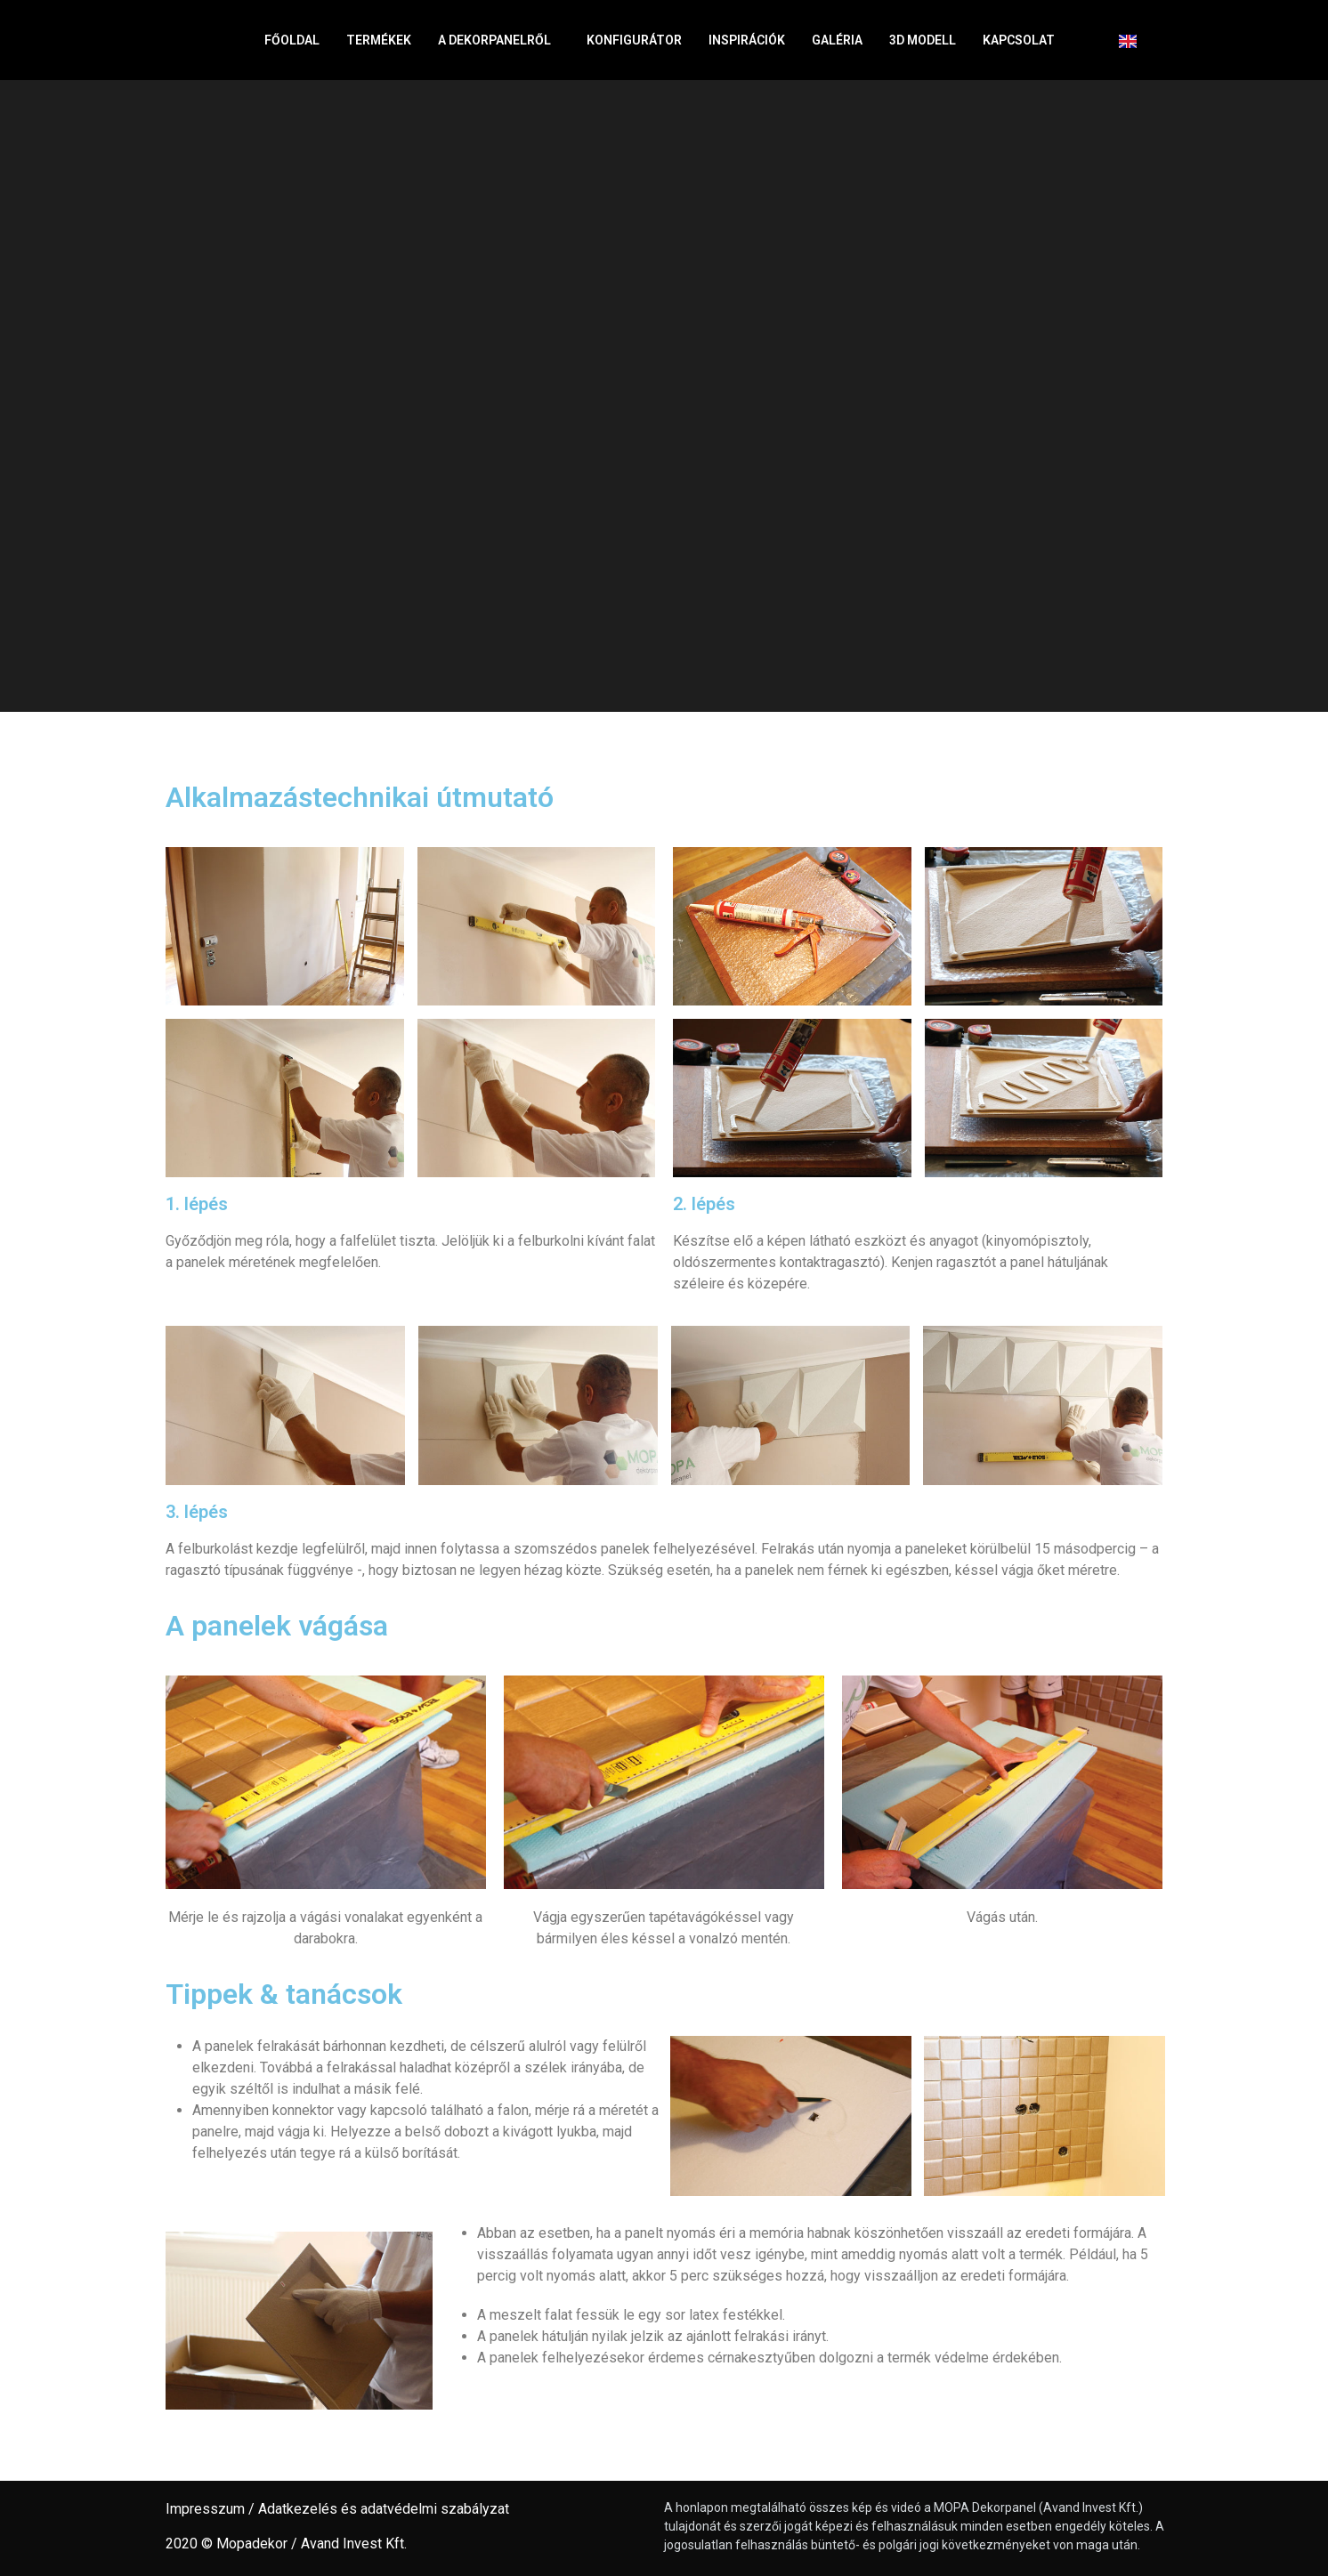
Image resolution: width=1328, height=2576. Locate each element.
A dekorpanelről (499, 40)
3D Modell (922, 40)
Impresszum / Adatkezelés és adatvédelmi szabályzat (337, 2508)
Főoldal (292, 40)
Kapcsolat (1023, 40)
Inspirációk (747, 40)
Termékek (378, 40)
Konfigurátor (634, 40)
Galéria (837, 40)
